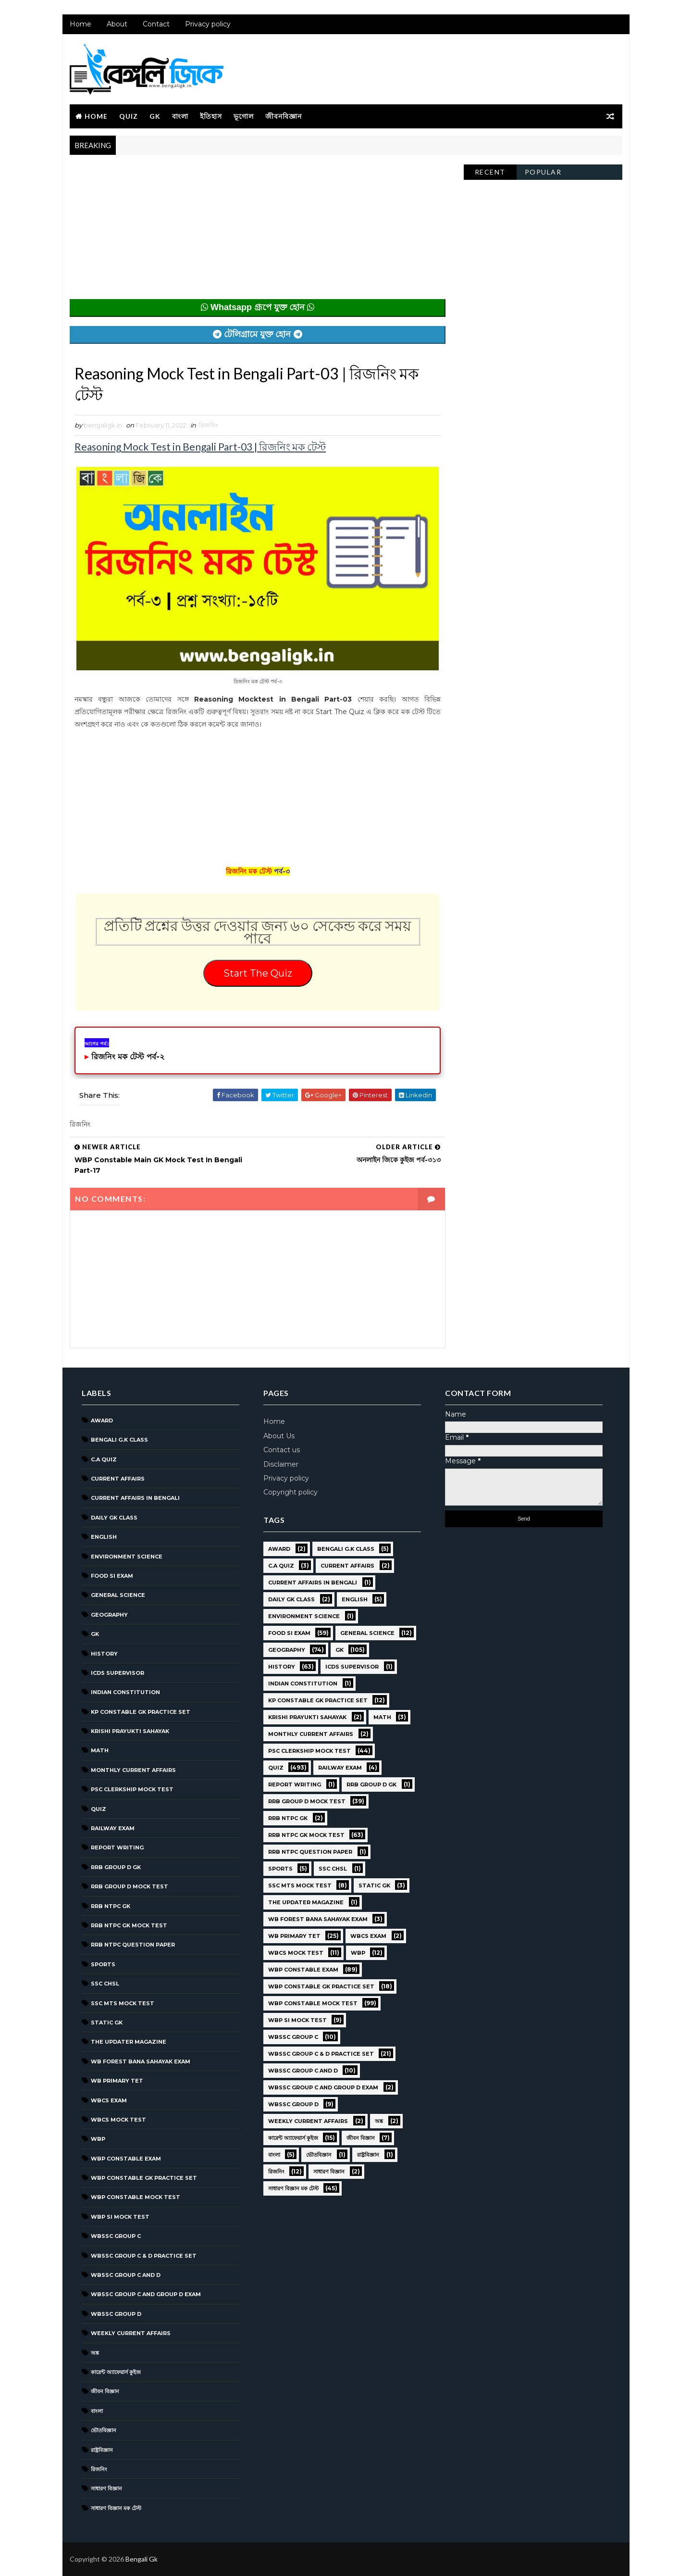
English (104, 1536)
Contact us (281, 1449)
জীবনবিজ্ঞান (283, 116)
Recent (490, 172)
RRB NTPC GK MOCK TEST (129, 1925)
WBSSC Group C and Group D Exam (146, 2294)
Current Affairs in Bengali (135, 1498)
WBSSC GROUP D (116, 2314)
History (104, 1653)
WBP (98, 2139)
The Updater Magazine (128, 2041)
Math (100, 1750)
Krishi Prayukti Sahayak (130, 1731)
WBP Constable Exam (126, 2158)
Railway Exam (113, 1828)
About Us (279, 1436)
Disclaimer (280, 1464)
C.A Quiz (104, 1459)
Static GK (107, 2022)
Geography (109, 1614)
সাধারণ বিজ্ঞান (106, 2488)
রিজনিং (208, 425)
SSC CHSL (105, 1983)
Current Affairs (118, 1478)
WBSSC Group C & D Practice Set (144, 2255)
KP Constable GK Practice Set (140, 1712)
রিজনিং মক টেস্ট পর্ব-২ (127, 1056)
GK (155, 116)
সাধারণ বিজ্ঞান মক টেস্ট (116, 2508)
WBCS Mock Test (118, 2119)
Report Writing (117, 1847)
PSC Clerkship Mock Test (132, 1789)
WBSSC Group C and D (126, 2275)
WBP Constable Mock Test (135, 2197)
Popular (543, 172)
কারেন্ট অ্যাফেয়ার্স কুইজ (116, 2372)
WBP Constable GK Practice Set (144, 2177)
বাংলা (180, 116)
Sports (103, 1964)
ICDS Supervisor (117, 1673)
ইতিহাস (211, 116)
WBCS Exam (109, 2100)
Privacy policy (208, 24)
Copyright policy (290, 1492)
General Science (118, 1595)
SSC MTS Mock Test (122, 2003)
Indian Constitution (125, 1692)
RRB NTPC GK (110, 1906)
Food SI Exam (112, 1575)
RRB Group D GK (116, 1867)
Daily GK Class (114, 1517)
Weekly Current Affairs (131, 2333)
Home (80, 24)
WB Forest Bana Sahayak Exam (140, 2061)
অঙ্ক (95, 2353)
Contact (156, 24)
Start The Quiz (257, 973)
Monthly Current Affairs (133, 1770)
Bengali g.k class (119, 1439)
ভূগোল (244, 116)
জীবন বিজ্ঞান (105, 2391)
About (117, 24)
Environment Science (126, 1556)
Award (102, 1420)
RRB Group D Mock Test (129, 1886)
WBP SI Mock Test (120, 2216)
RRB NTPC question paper (133, 1944)
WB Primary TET (117, 2080)
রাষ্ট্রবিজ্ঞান (102, 2450)
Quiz (128, 116)
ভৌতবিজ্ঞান (103, 2430)
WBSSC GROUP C (116, 2236)
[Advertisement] (257, 231)
